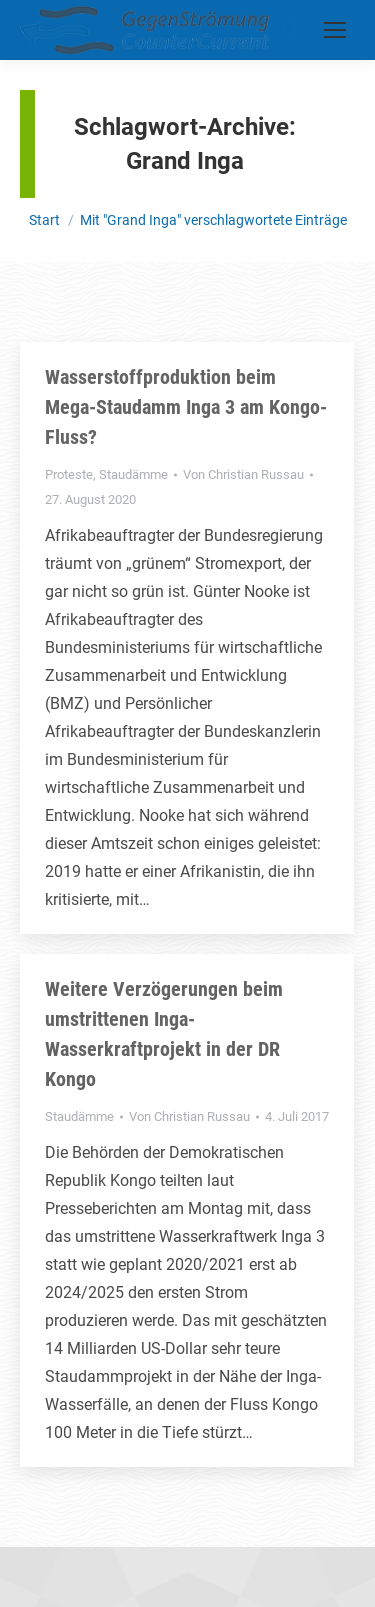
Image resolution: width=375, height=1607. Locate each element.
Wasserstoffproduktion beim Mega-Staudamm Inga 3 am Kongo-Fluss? (186, 407)
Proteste (69, 474)
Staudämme (133, 474)
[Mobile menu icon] (335, 30)
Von (243, 474)
